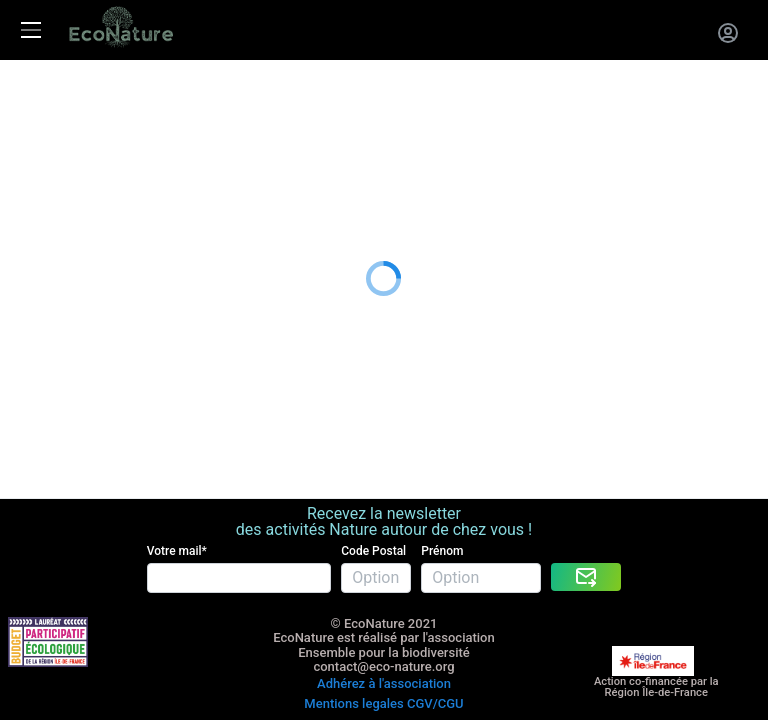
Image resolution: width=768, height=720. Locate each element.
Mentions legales (353, 623)
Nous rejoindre (52, 167)
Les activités (44, 93)
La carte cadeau (57, 117)
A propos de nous (62, 192)
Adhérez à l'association (384, 608)
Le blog (26, 217)
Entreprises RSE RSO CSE (90, 142)
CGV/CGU (435, 623)
